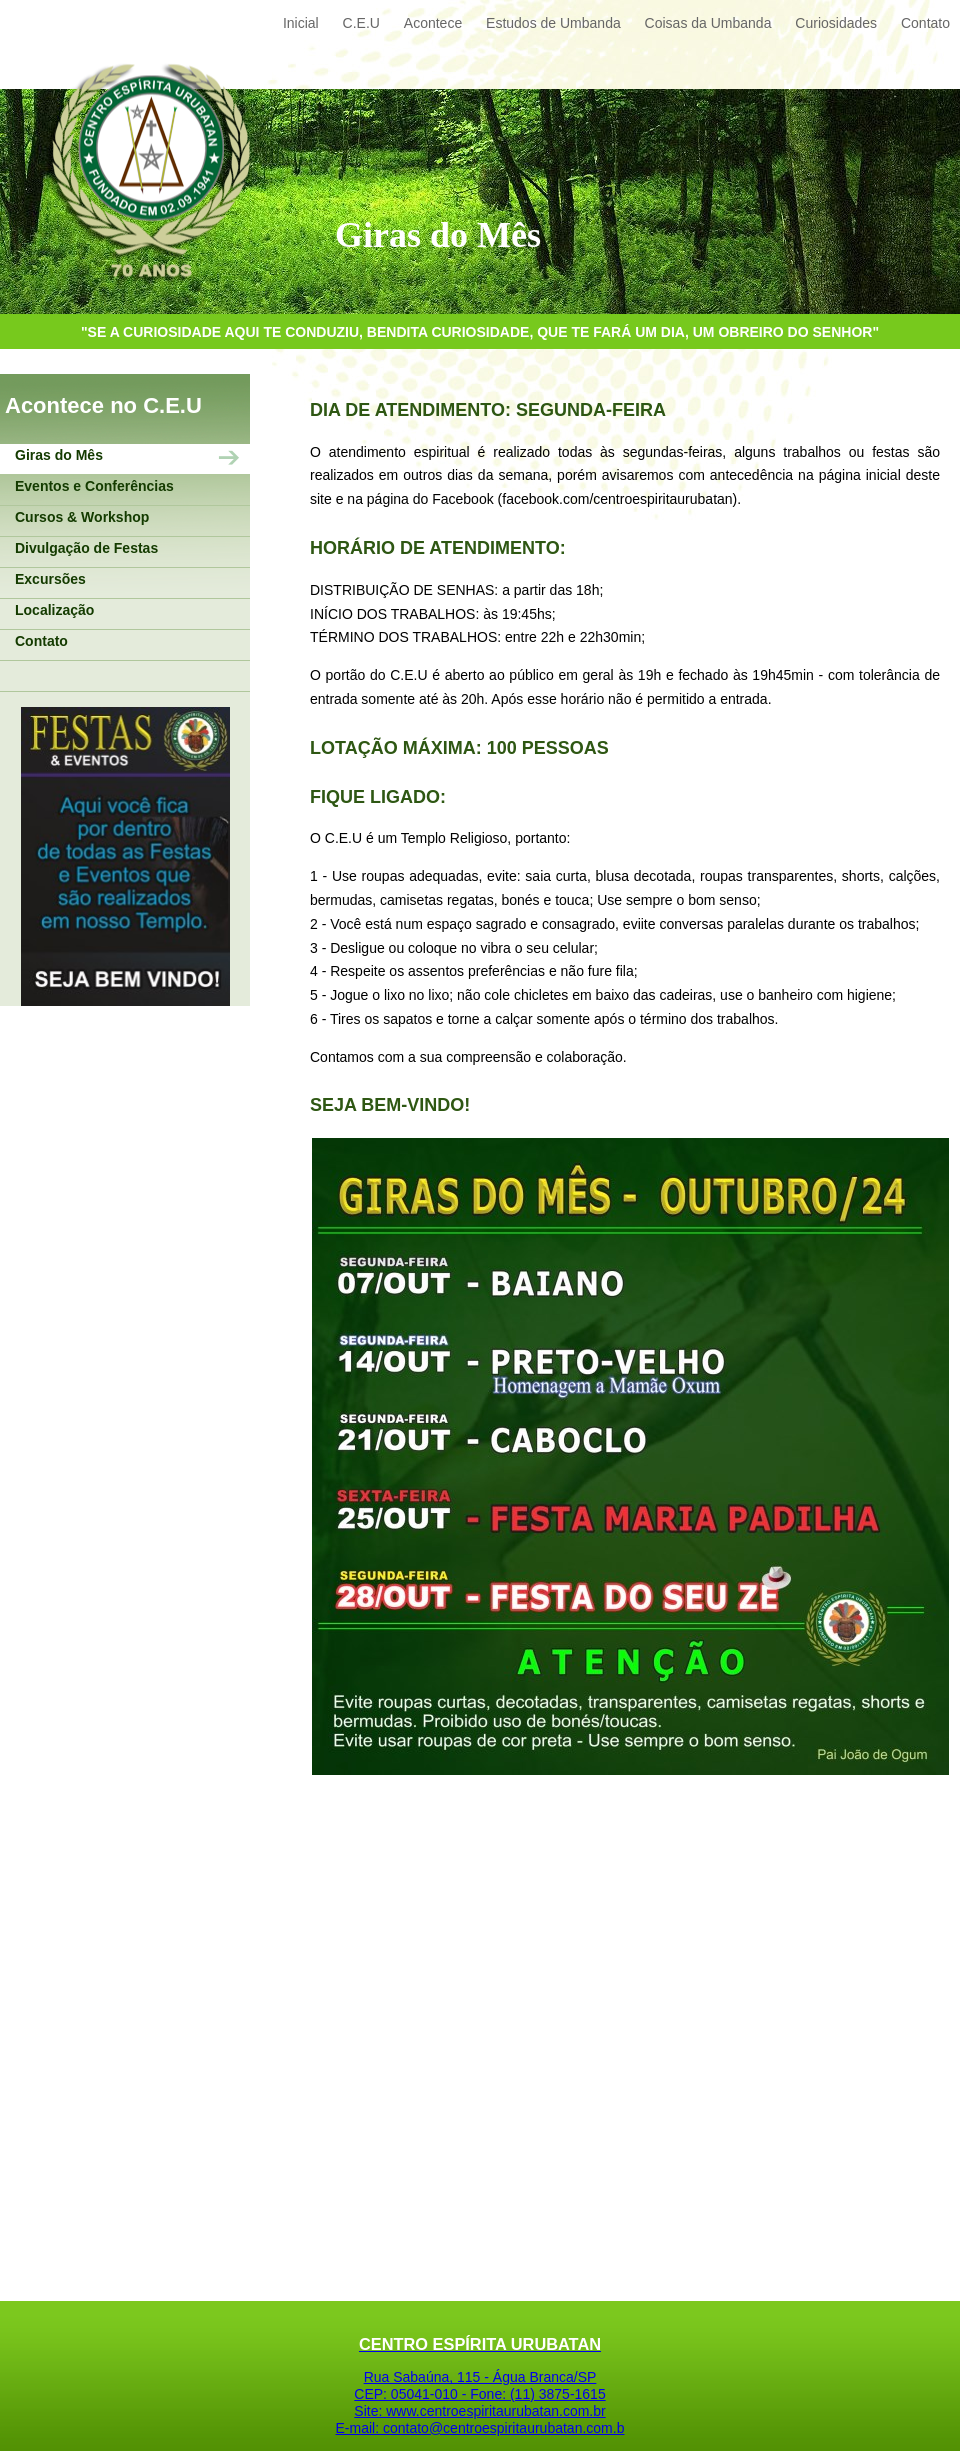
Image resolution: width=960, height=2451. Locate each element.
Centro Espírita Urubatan (150, 174)
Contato (41, 641)
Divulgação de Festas (86, 548)
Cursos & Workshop (82, 517)
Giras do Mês (59, 455)
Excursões (50, 579)
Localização (54, 610)
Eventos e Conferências (94, 486)
